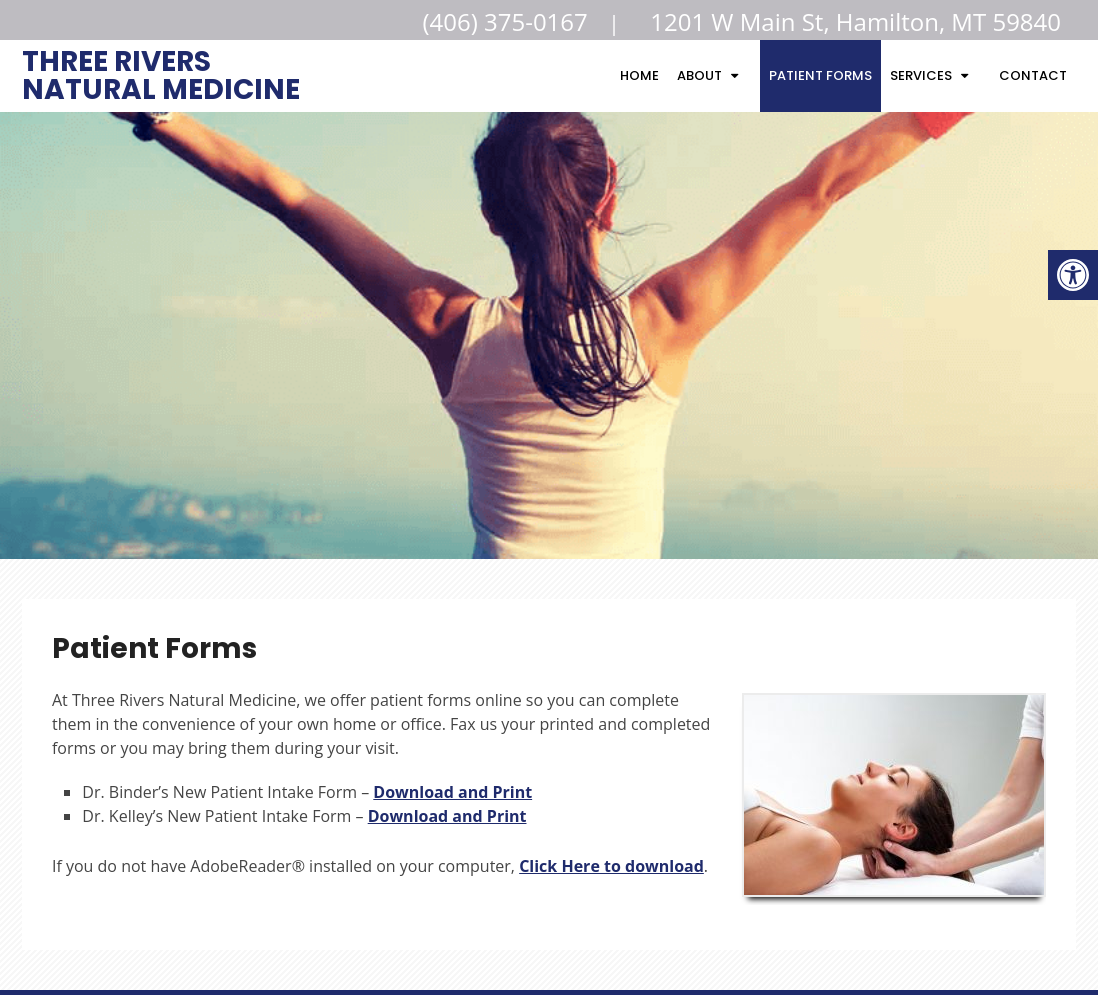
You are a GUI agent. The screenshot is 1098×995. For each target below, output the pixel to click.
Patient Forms (820, 75)
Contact (1033, 75)
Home (639, 75)
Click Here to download (611, 866)
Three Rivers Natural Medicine (161, 73)
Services (921, 75)
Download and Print (452, 792)
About (699, 75)
